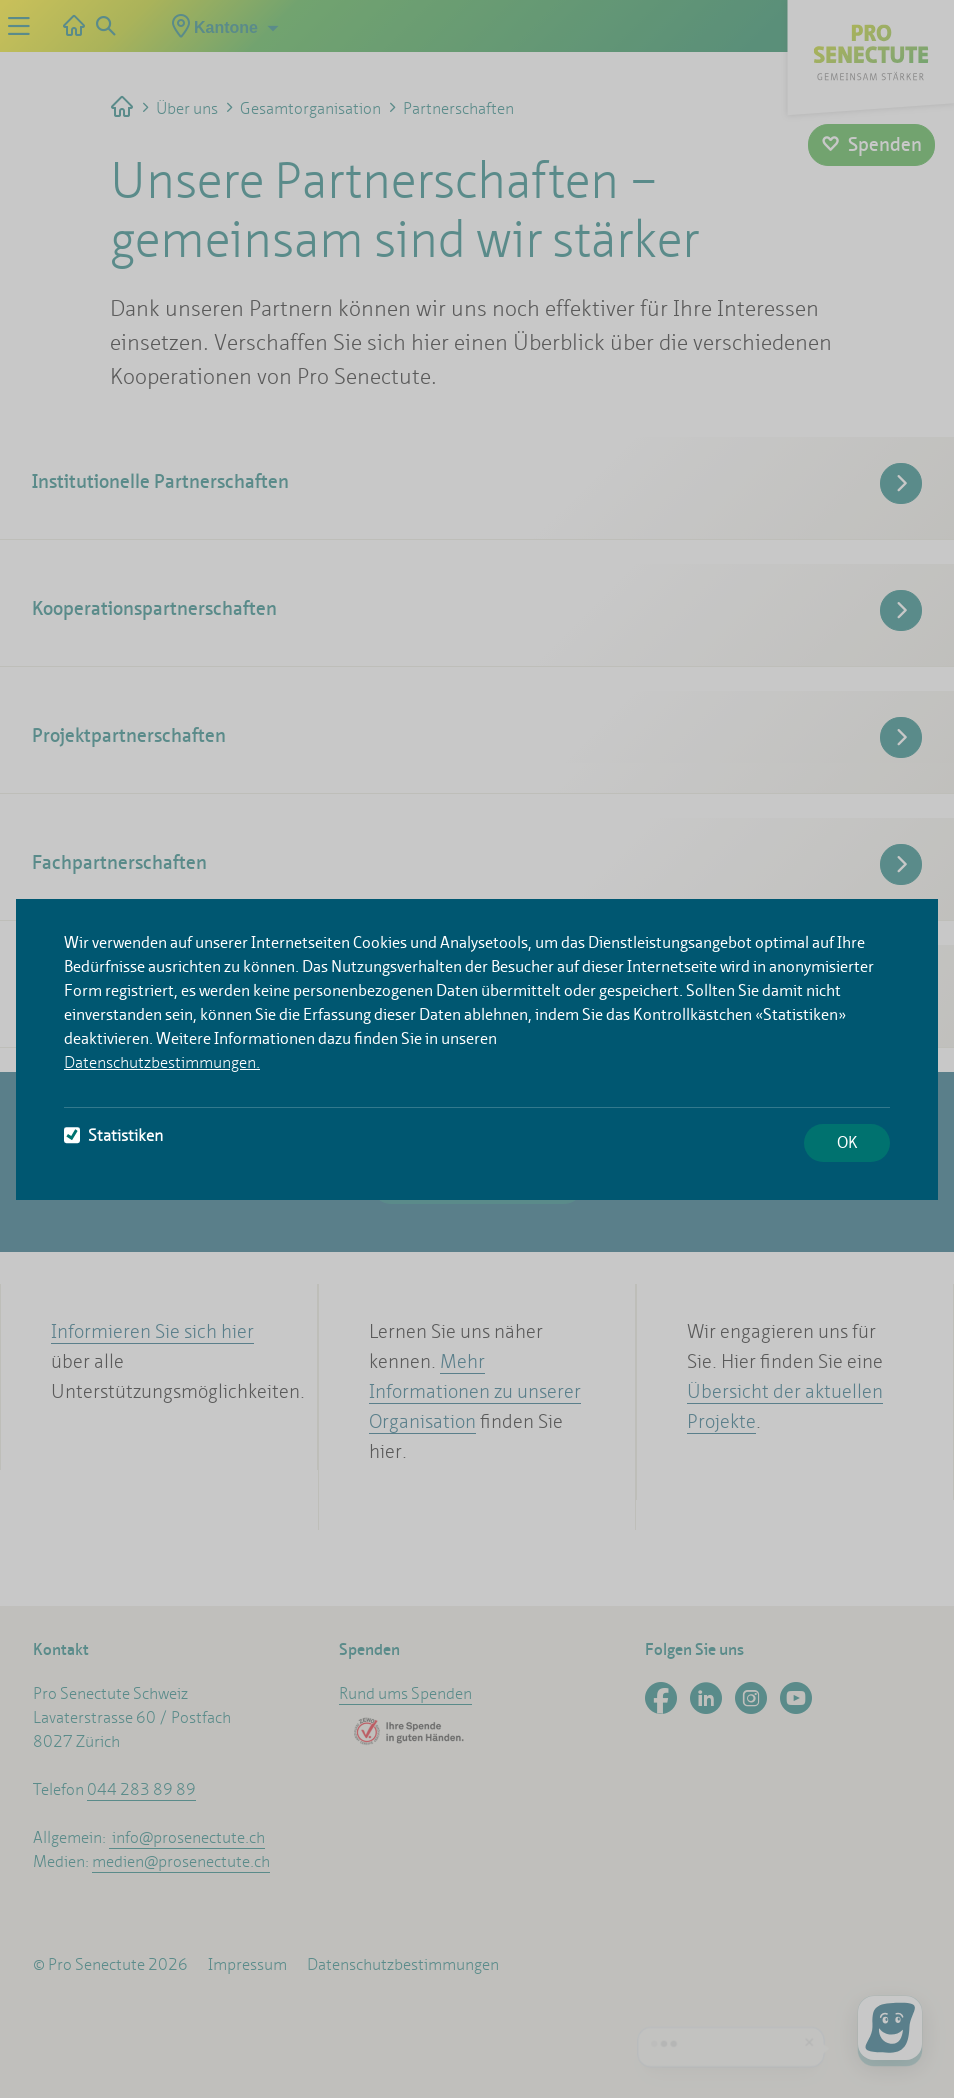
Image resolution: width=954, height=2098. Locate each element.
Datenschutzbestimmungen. (162, 1062)
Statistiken (113, 1135)
